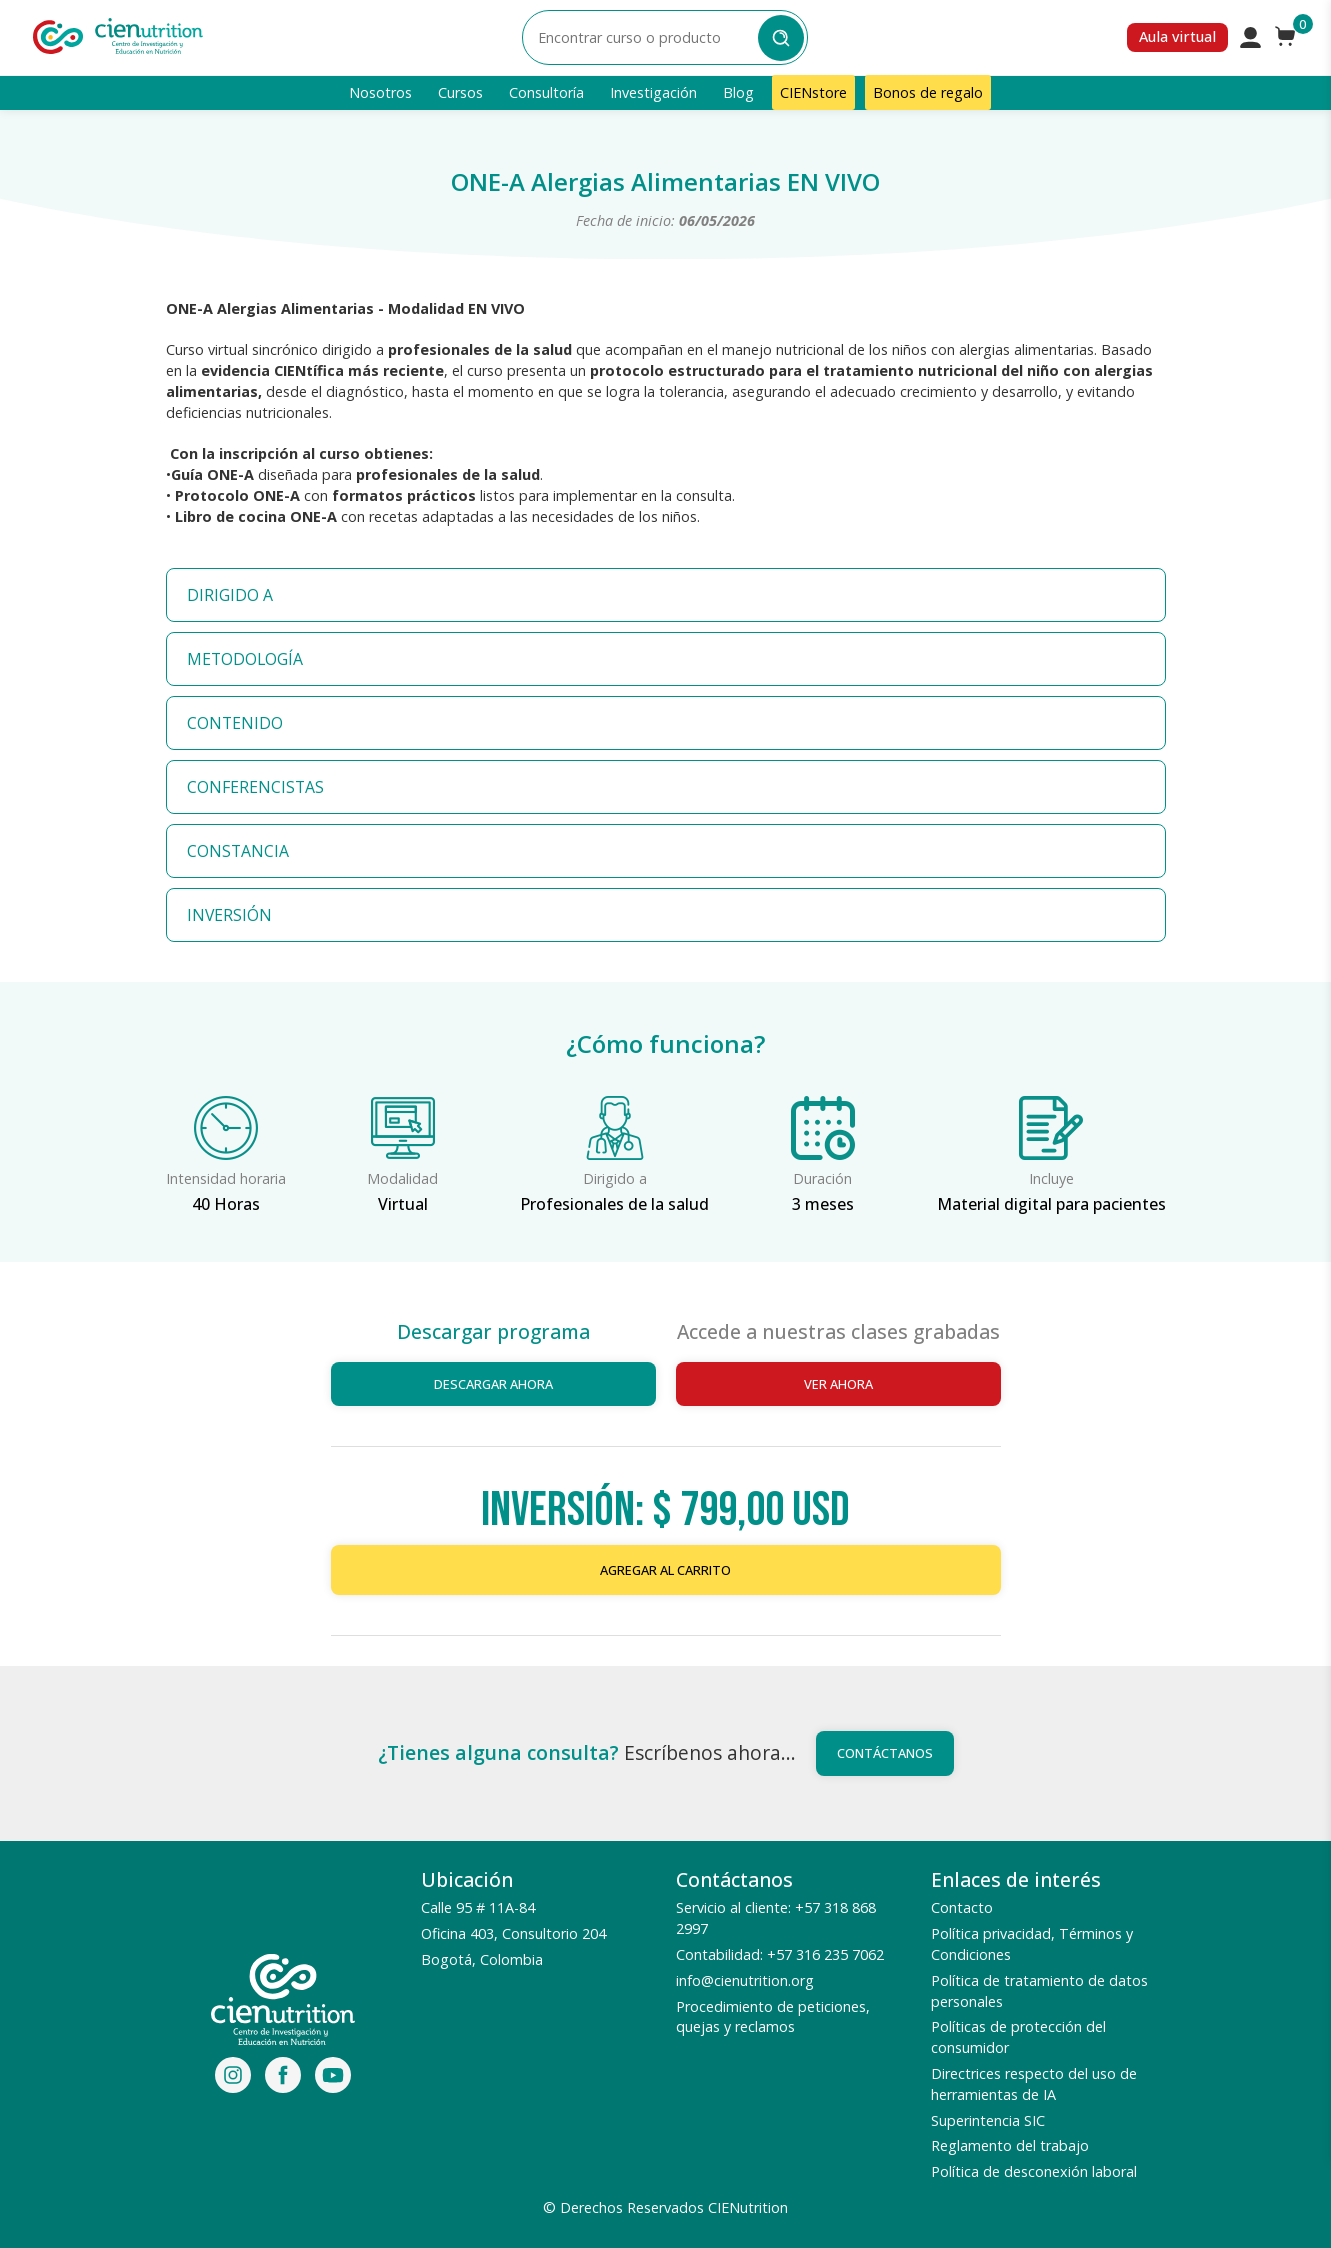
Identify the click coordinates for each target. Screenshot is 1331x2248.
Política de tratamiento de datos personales (1039, 1991)
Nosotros (380, 92)
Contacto (962, 1907)
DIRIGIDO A (230, 595)
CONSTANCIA (238, 851)
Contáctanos (885, 1753)
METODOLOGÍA (245, 659)
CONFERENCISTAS (255, 787)
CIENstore (813, 92)
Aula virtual (1177, 36)
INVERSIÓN (229, 915)
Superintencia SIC (988, 2120)
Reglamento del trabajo (1010, 2145)
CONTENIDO (235, 723)
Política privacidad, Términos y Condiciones (1032, 1944)
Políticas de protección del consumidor (1018, 2037)
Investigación (653, 92)
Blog (738, 92)
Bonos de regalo (928, 92)
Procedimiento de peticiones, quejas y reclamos (773, 2017)
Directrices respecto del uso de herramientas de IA (1034, 2084)
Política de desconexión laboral (1034, 2171)
